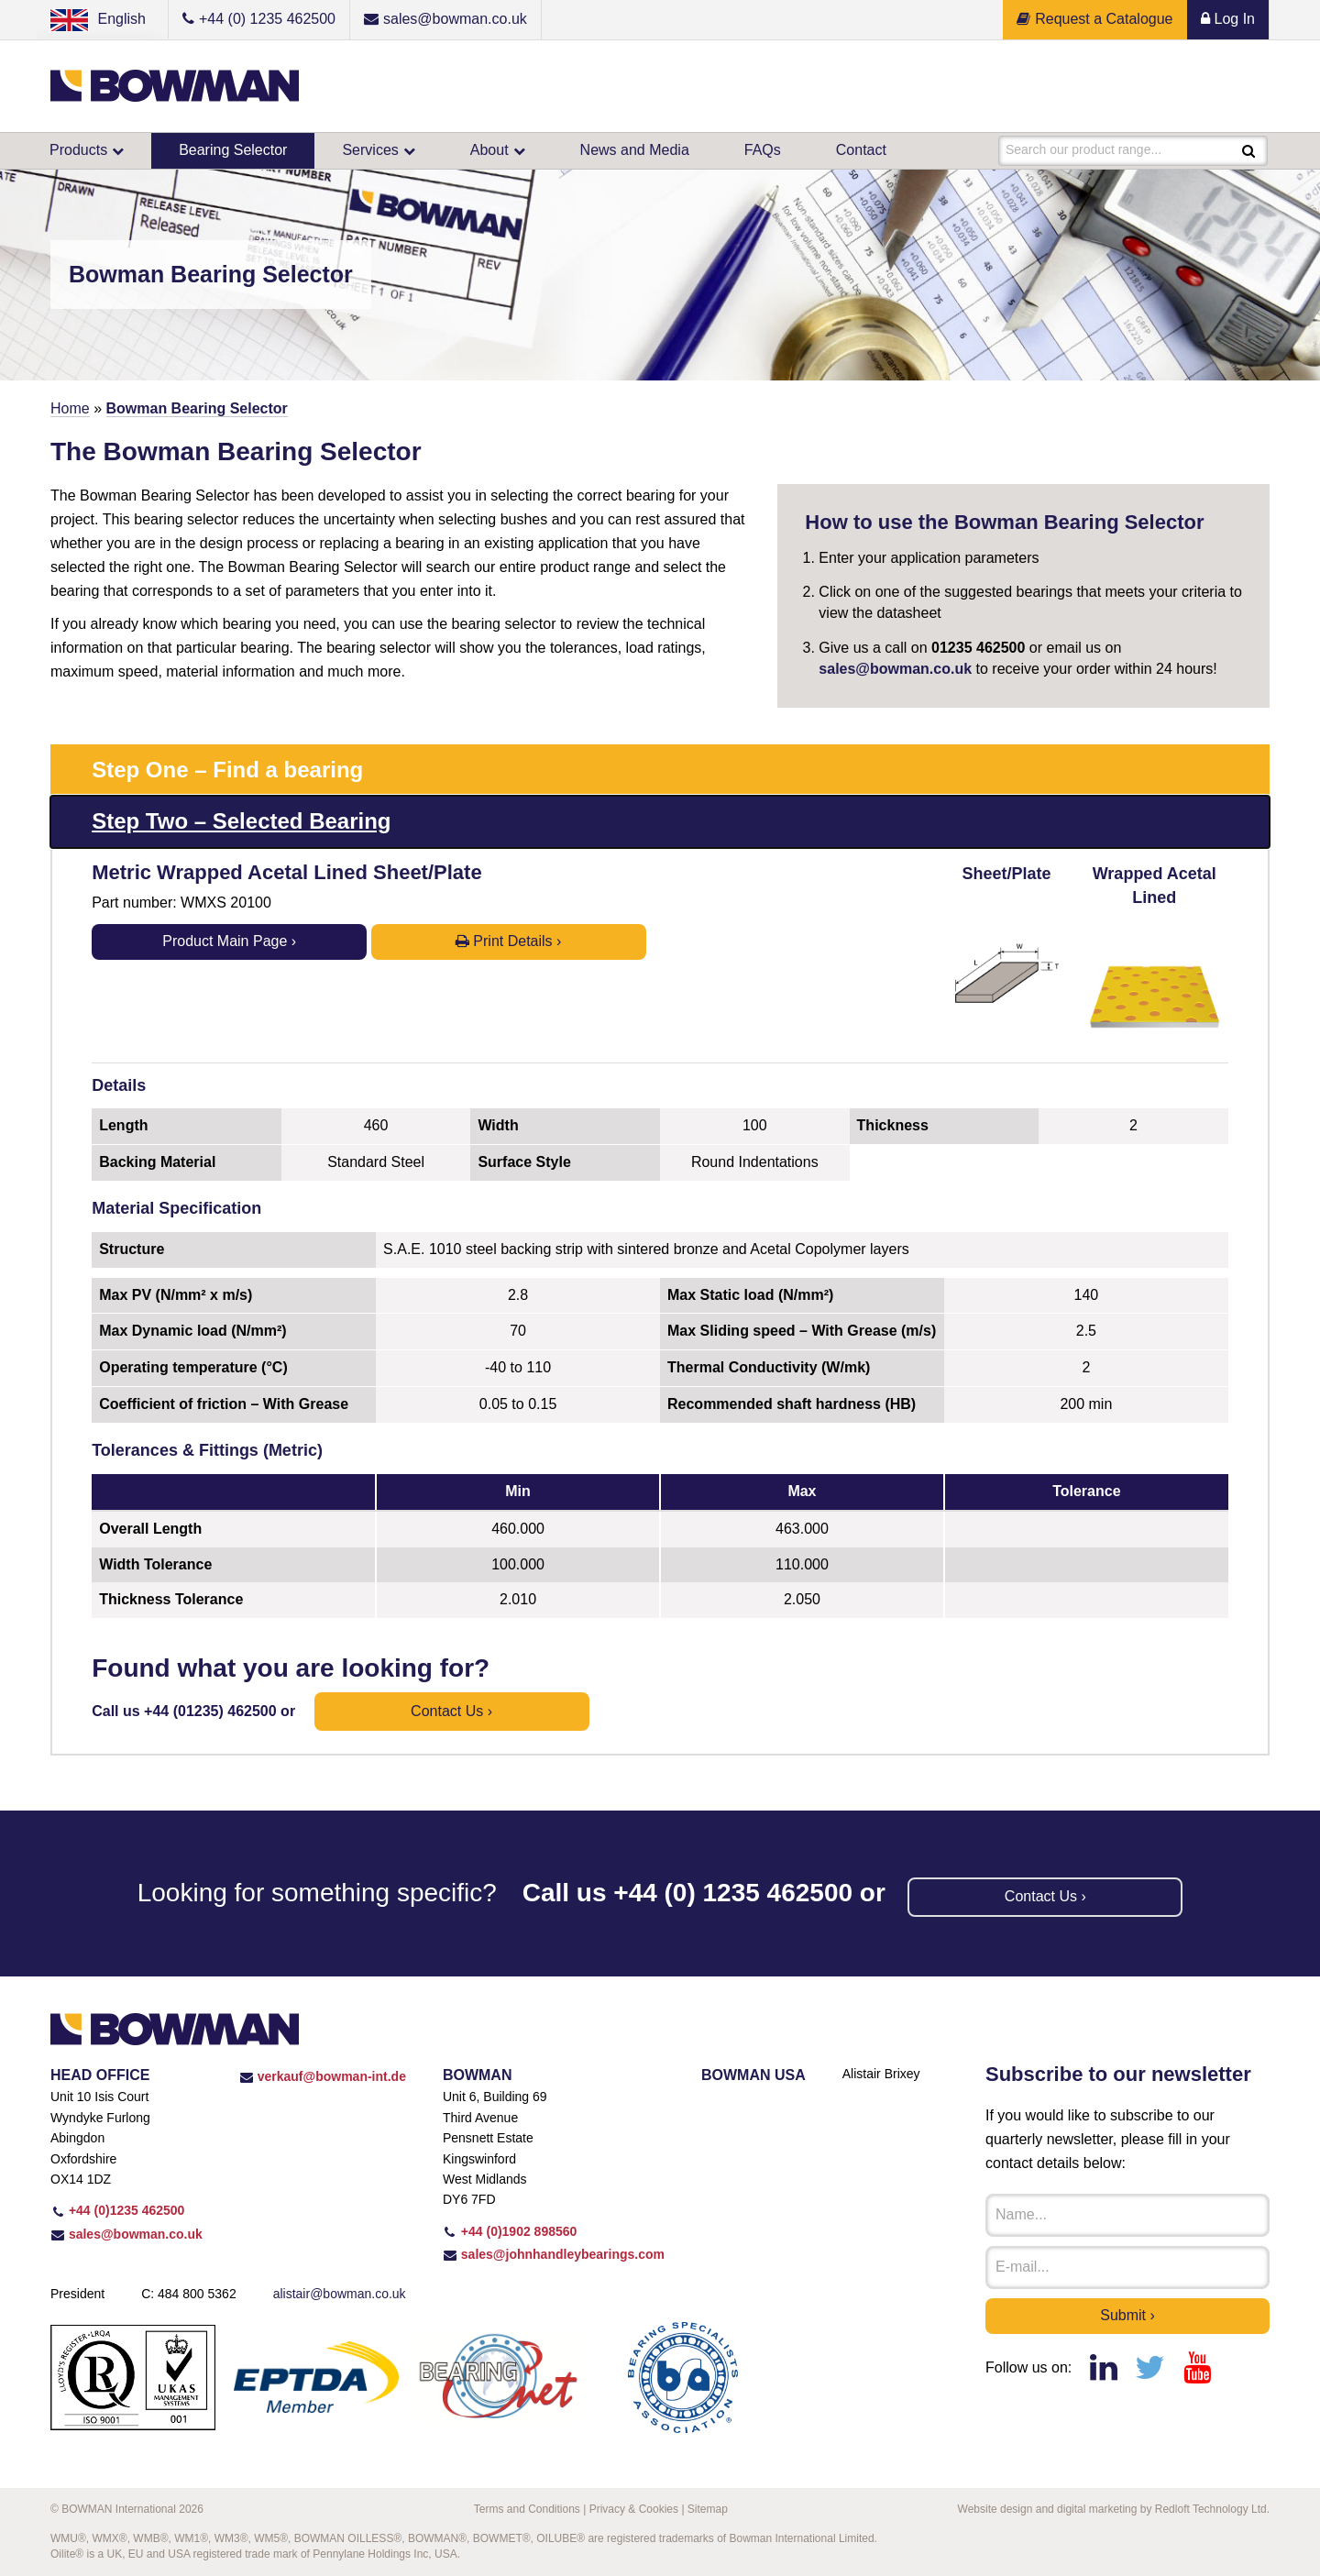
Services (370, 150)
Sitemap (708, 2509)
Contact (861, 150)
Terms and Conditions (527, 2509)
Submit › (1127, 2315)
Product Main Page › (229, 941)
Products (78, 150)
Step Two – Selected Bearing (241, 821)
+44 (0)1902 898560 (510, 2231)
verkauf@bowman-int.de (322, 2076)
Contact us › (451, 1711)
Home (70, 408)
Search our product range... (1083, 150)
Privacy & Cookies (633, 2509)
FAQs (762, 150)
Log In (1228, 19)
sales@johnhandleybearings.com (554, 2254)
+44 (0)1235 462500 (117, 2210)
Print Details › (508, 941)
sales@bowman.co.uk (895, 669)
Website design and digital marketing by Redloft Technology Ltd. (1114, 2509)
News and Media (634, 150)
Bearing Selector (233, 150)
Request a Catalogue (1094, 19)
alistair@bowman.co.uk (339, 2293)
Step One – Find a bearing (227, 769)
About (489, 150)
